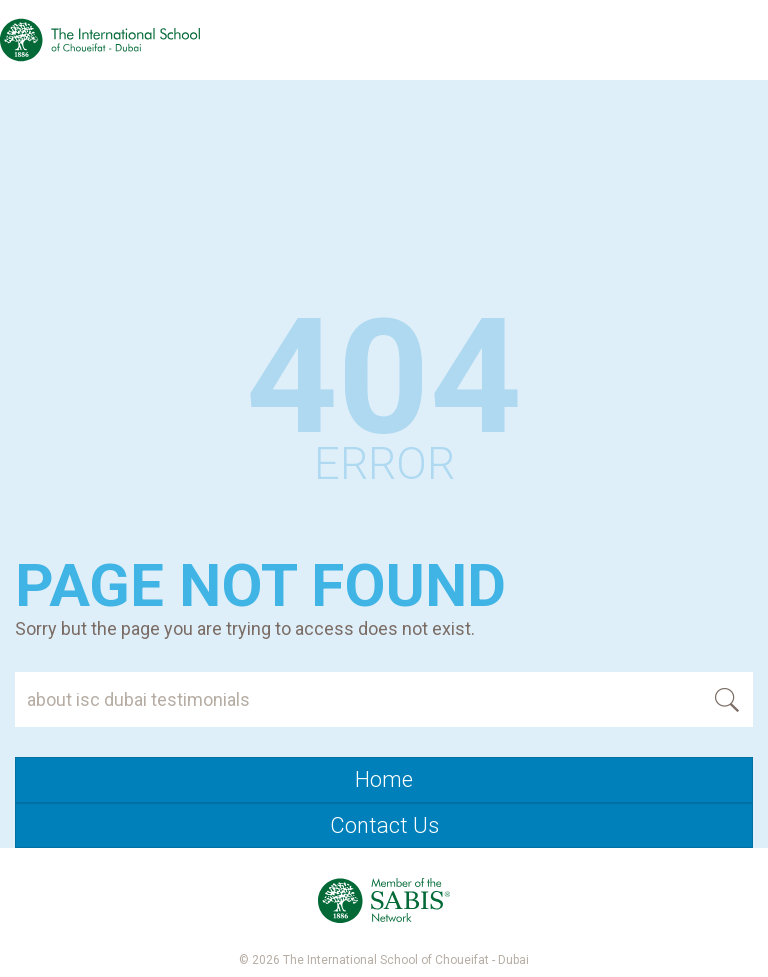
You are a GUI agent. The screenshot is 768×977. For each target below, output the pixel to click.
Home (384, 779)
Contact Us (384, 825)
